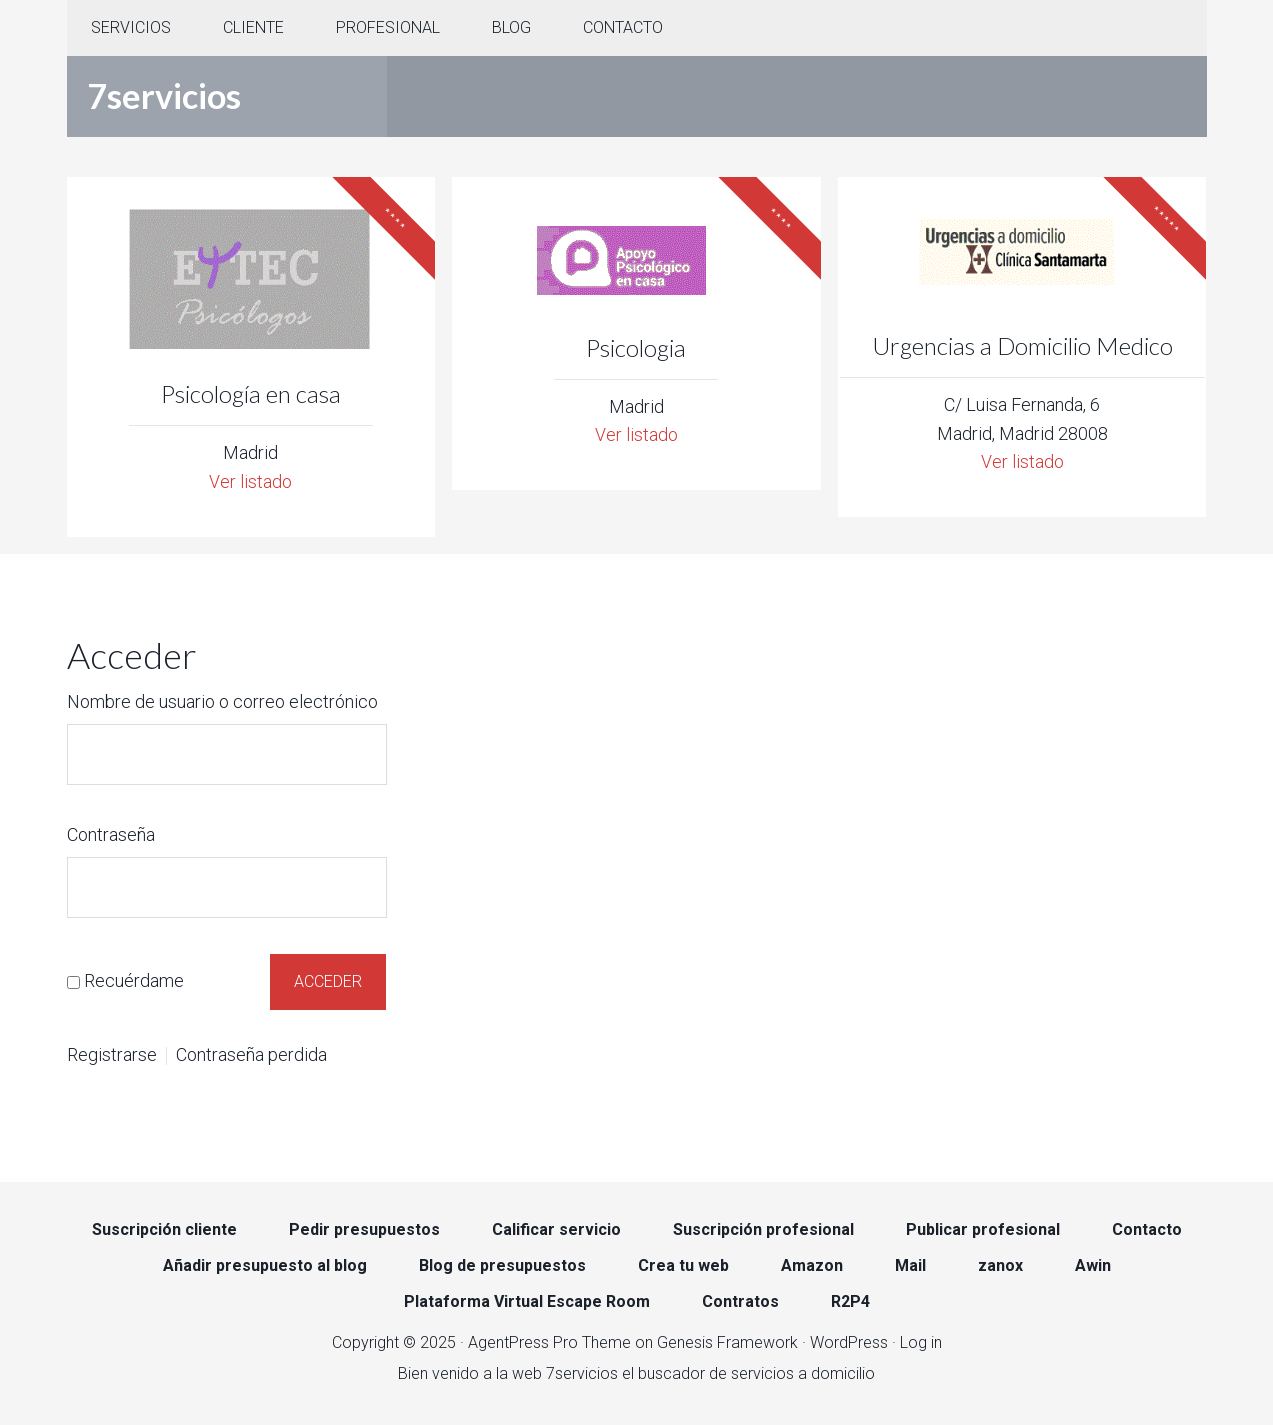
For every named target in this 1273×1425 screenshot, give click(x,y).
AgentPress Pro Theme (549, 1340)
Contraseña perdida (251, 1054)
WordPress (849, 1340)
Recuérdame (134, 979)
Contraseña (111, 834)
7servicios (164, 95)
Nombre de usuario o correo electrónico (222, 701)
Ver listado (250, 481)
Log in (921, 1340)
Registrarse (112, 1054)
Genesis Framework (727, 1340)
